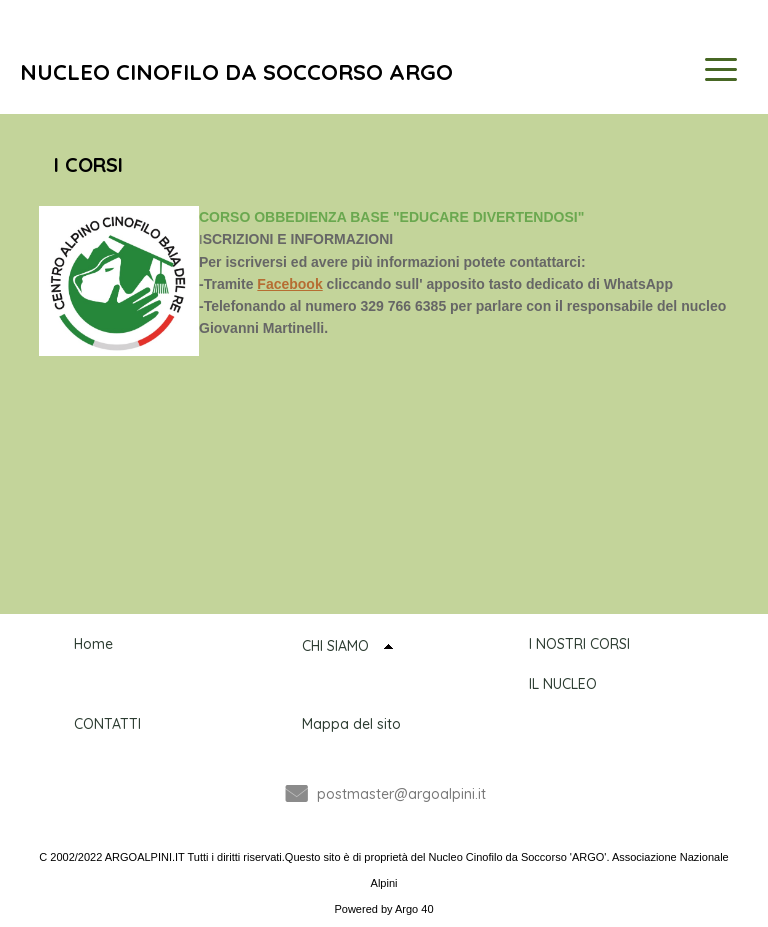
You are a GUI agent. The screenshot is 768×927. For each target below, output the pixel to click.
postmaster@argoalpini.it (401, 794)
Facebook (289, 284)
